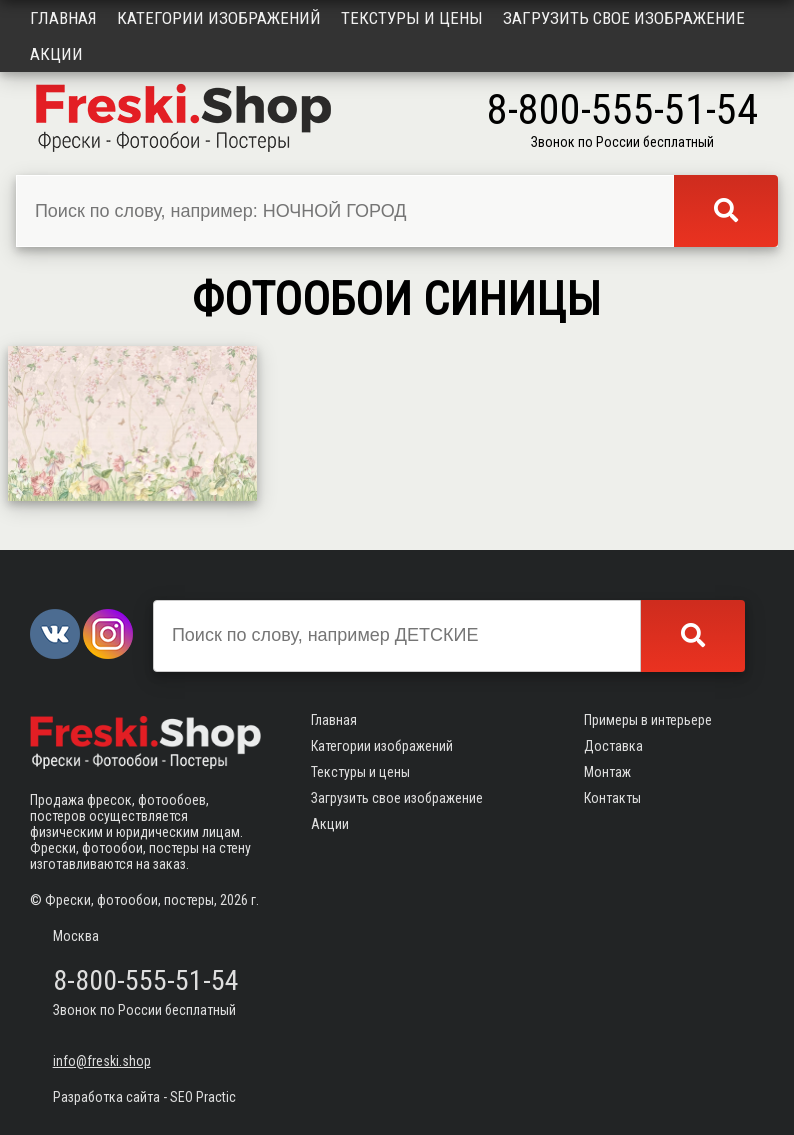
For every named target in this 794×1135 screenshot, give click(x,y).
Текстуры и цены (412, 18)
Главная (63, 18)
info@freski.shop (102, 1061)
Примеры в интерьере (648, 720)
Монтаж (607, 772)
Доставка (613, 746)
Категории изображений (219, 18)
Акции (56, 54)
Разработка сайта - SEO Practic (144, 1097)
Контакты (612, 798)
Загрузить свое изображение (624, 18)
